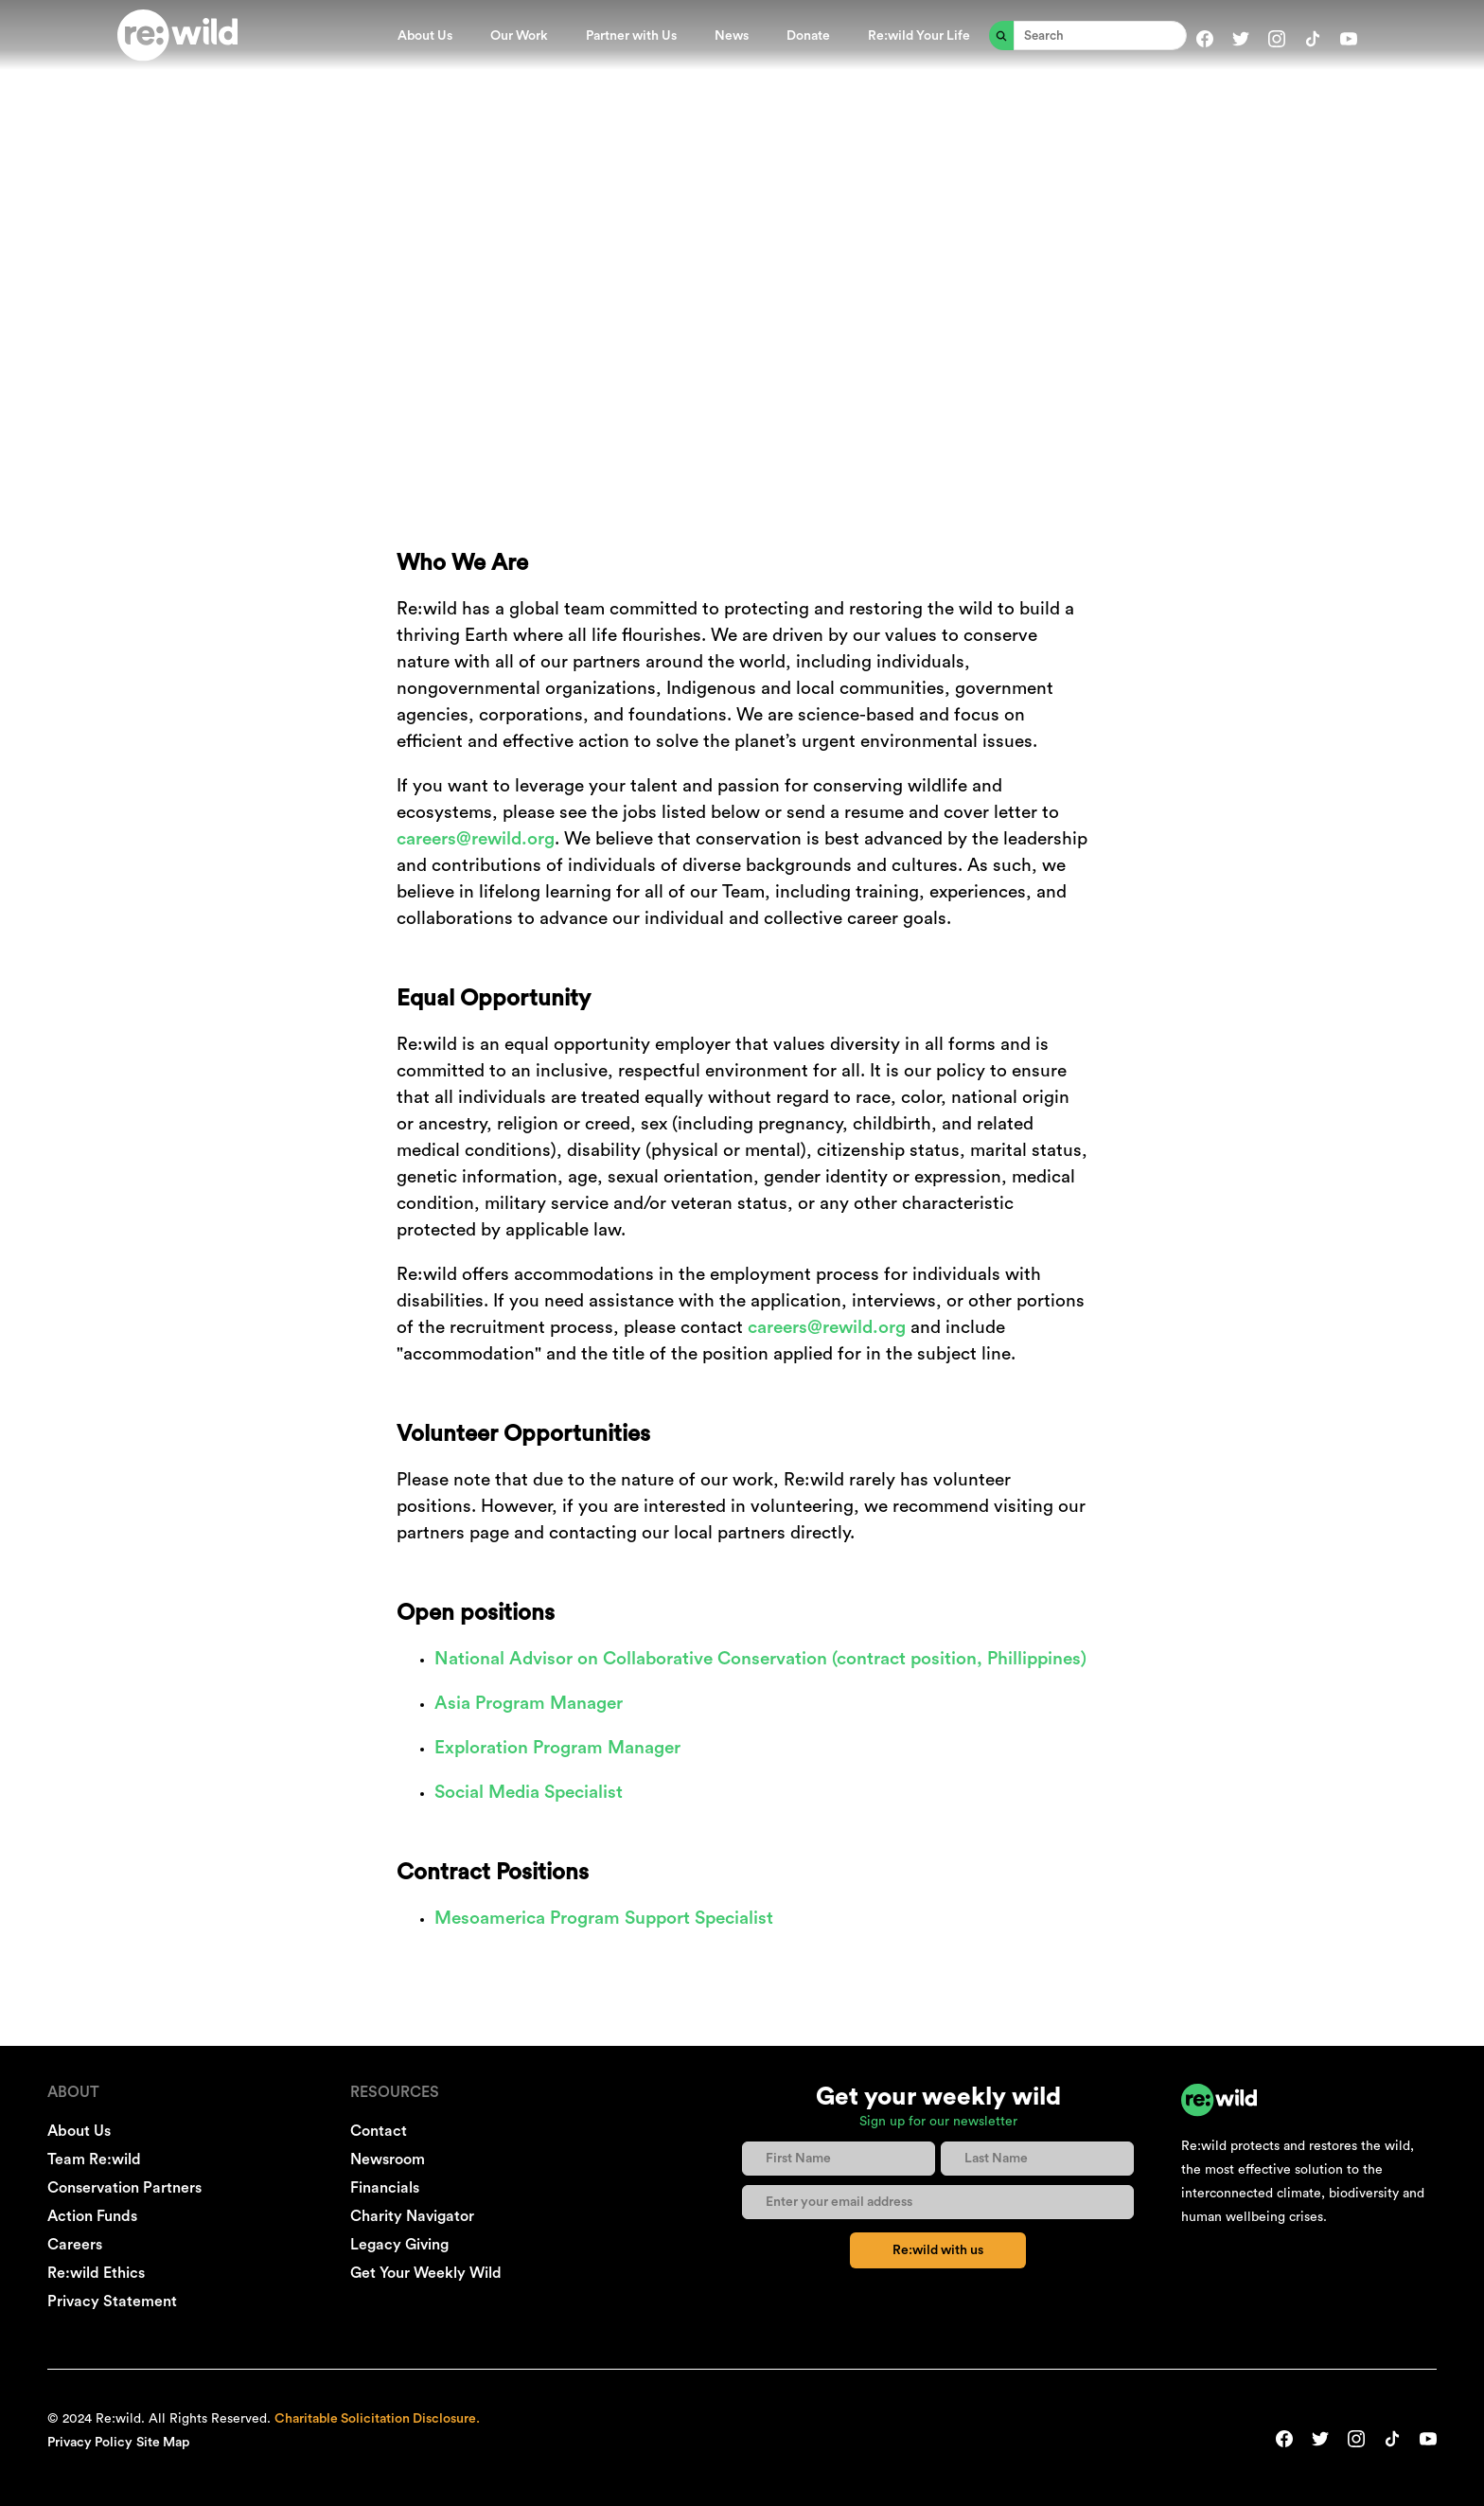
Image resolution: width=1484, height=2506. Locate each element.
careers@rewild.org (476, 839)
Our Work (519, 36)
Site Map (162, 2442)
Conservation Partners (124, 2187)
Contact (378, 2131)
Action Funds (92, 2216)
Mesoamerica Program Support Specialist (603, 1919)
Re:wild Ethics (96, 2273)
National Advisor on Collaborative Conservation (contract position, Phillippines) (760, 1659)
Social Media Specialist (528, 1793)
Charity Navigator (412, 2216)
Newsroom (387, 2159)
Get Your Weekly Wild (426, 2273)
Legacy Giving (399, 2244)
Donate (808, 36)
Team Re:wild (94, 2159)
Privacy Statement (112, 2301)
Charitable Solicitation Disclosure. (377, 2419)
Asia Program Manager (528, 1704)
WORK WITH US (742, 178)
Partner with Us (631, 36)
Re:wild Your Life (919, 36)
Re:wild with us (937, 2250)
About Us (425, 36)
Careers (74, 2244)
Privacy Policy (89, 2442)
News (732, 36)
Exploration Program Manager (557, 1748)
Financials (384, 2187)
